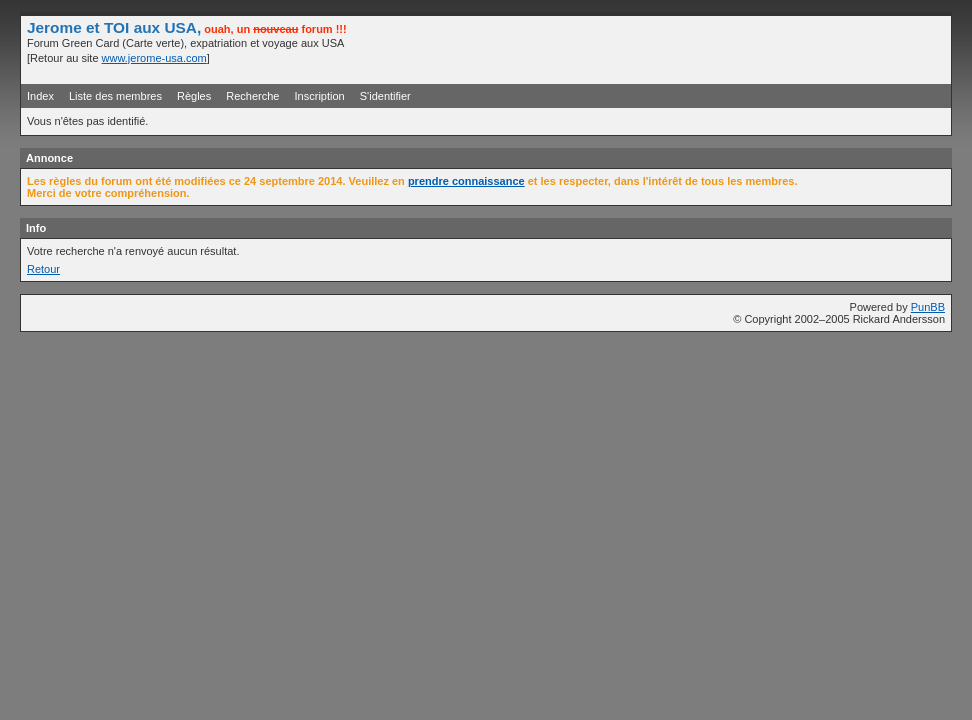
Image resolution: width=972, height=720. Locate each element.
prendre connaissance (466, 181)
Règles (194, 96)
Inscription (320, 96)
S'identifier (385, 96)
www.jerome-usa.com (154, 58)
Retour (43, 269)
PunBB (928, 307)
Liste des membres (115, 96)
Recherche (252, 96)
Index (40, 96)
